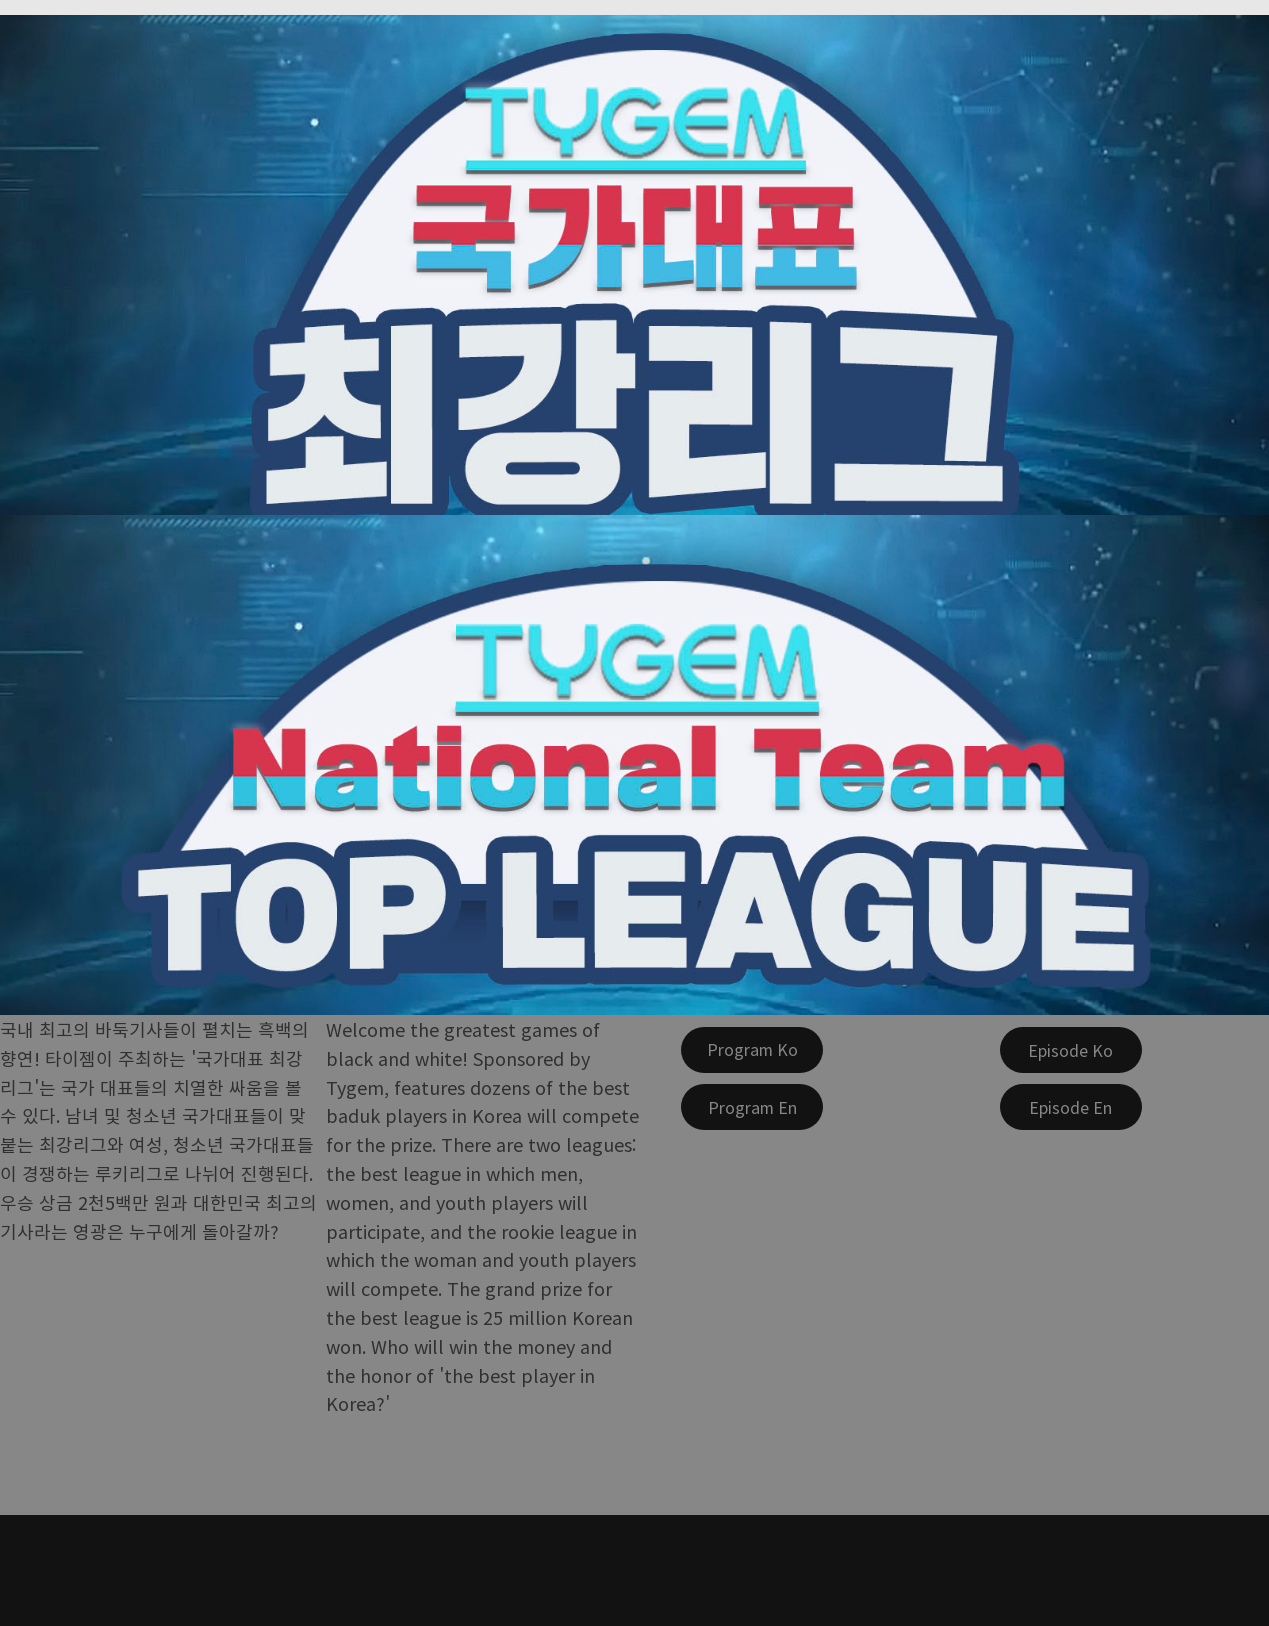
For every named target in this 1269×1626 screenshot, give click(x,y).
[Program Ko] (752, 1050)
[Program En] (752, 1107)
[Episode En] (1071, 1107)
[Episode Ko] (1071, 1050)
